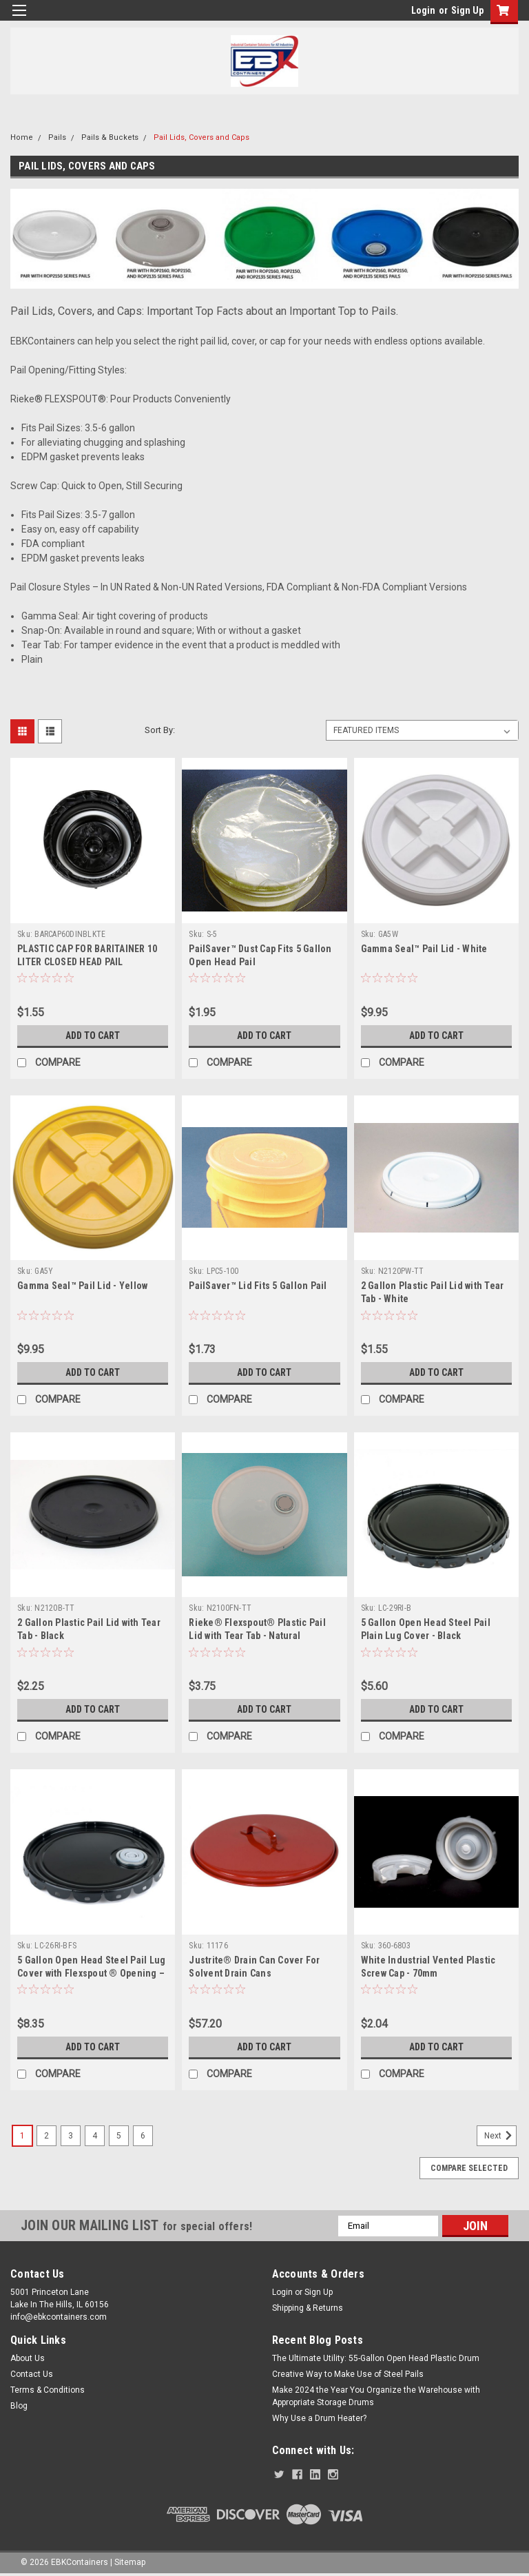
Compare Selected (469, 2168)
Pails (57, 137)
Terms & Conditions (47, 2390)
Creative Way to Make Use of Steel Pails (348, 2374)
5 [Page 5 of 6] (118, 2136)
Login (423, 10)
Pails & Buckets (109, 137)
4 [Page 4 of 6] (94, 2136)
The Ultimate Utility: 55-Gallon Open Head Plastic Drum (375, 2358)
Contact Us (31, 2374)
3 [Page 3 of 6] (70, 2136)
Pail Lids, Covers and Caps (201, 137)
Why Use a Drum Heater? (319, 2418)
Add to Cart (92, 1035)
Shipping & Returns (307, 2308)
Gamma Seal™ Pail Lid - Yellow (82, 1285)
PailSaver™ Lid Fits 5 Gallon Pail (257, 1285)
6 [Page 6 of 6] (143, 2136)
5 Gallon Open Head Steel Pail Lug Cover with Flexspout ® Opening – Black (91, 1973)
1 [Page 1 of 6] (22, 2136)
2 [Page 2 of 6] (46, 2136)
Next (500, 2136)
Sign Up (467, 10)
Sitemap (129, 2562)
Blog (19, 2406)
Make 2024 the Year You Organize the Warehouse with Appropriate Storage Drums (376, 2396)
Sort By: (160, 730)
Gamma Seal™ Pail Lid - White (424, 948)
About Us (27, 2358)
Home (21, 137)
